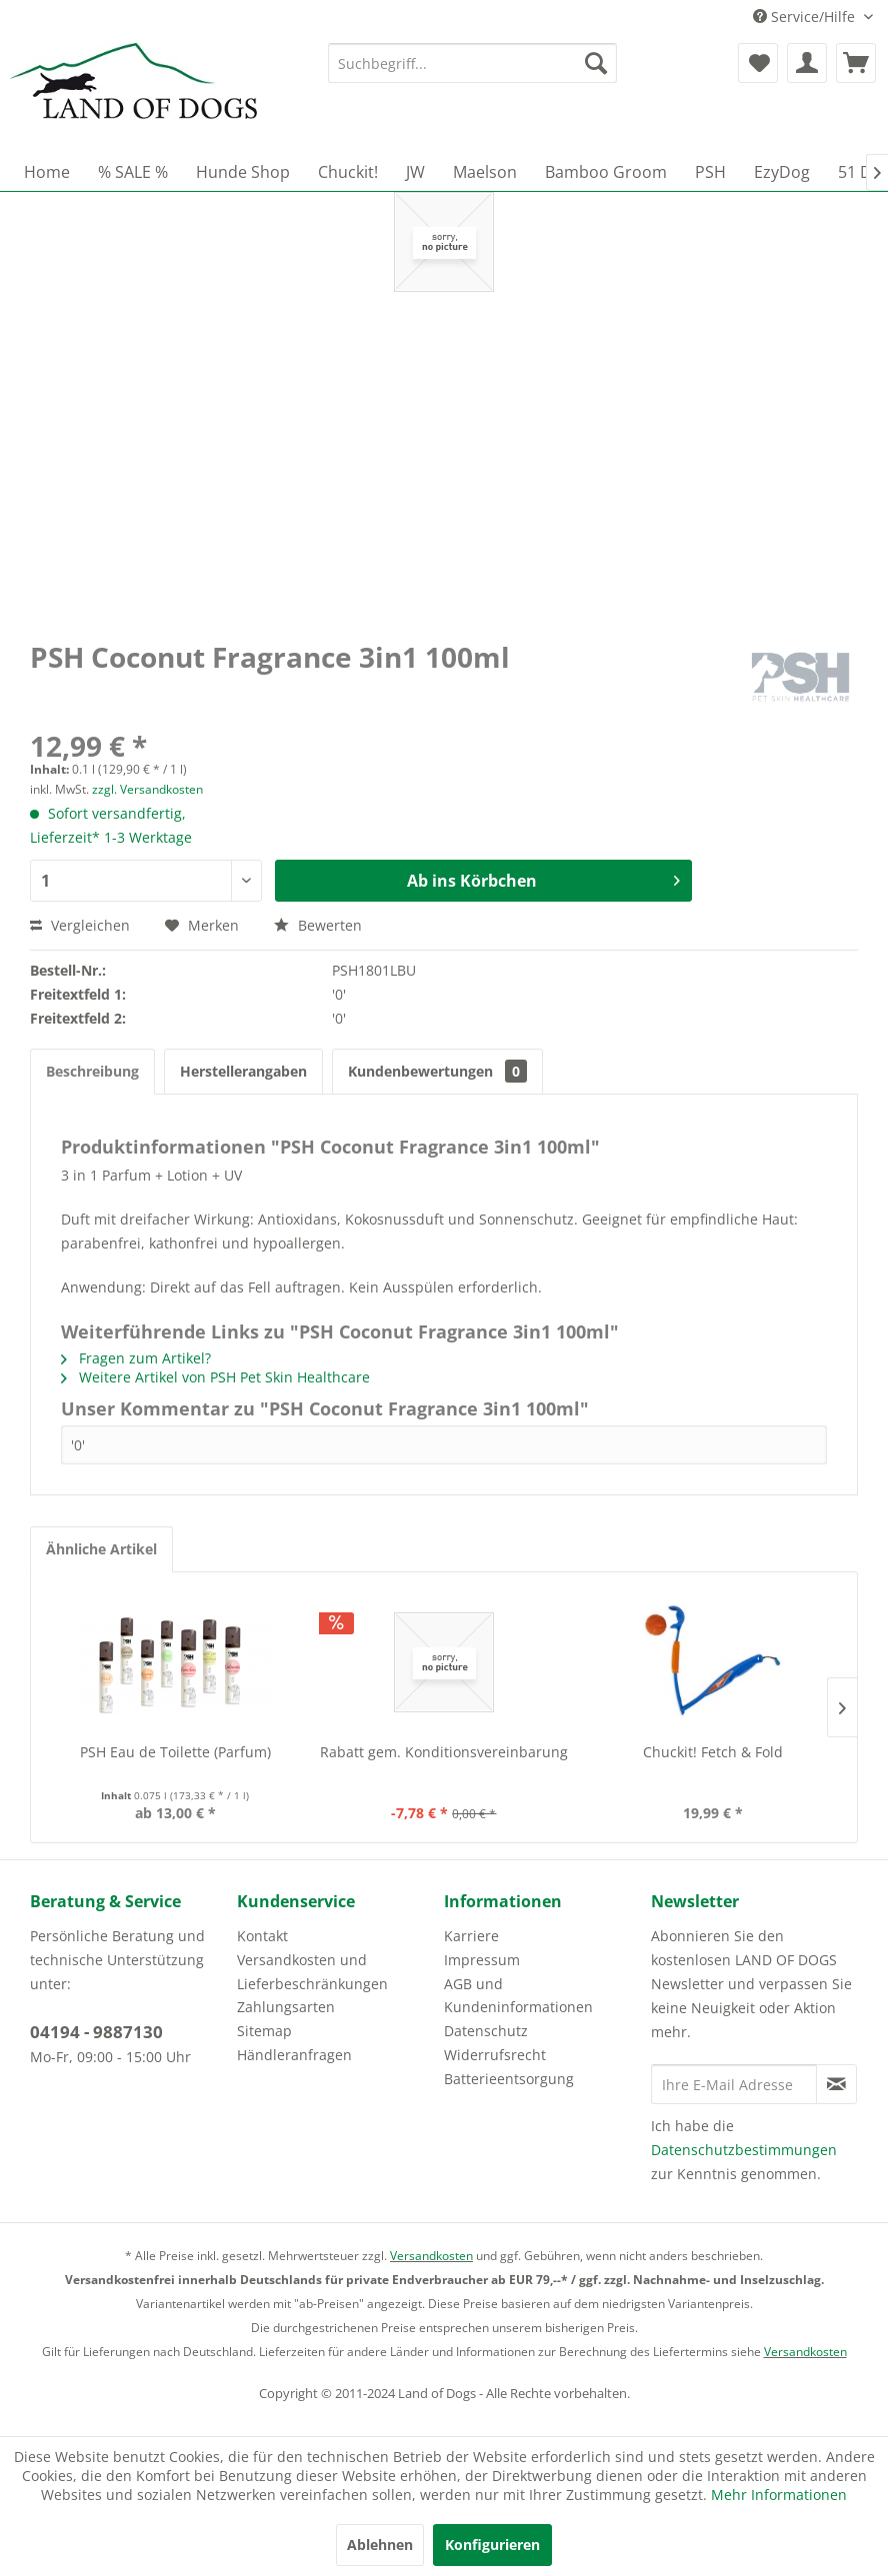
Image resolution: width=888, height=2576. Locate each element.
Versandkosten (431, 2255)
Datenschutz (486, 2030)
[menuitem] (472, 63)
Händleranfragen (294, 2054)
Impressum (482, 1959)
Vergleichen (80, 925)
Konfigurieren (492, 2544)
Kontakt (262, 1935)
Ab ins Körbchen (544, 878)
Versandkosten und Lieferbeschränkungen (312, 1971)
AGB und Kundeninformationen (518, 1995)
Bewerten (318, 925)
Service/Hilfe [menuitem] (806, 16)
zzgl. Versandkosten (147, 789)
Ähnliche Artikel (101, 1548)
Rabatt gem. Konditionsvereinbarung (444, 1751)
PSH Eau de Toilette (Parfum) (175, 1751)
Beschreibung (92, 1071)
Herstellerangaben (243, 1071)
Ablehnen (380, 2544)
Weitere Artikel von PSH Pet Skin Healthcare (215, 1376)
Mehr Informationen (779, 2494)
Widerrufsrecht (495, 2054)
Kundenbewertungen (437, 1071)
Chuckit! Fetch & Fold (713, 1751)
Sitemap (264, 2030)
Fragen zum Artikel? (136, 1357)
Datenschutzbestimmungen (744, 2149)
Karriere (471, 1935)
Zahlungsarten (286, 2006)
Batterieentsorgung (509, 2078)
